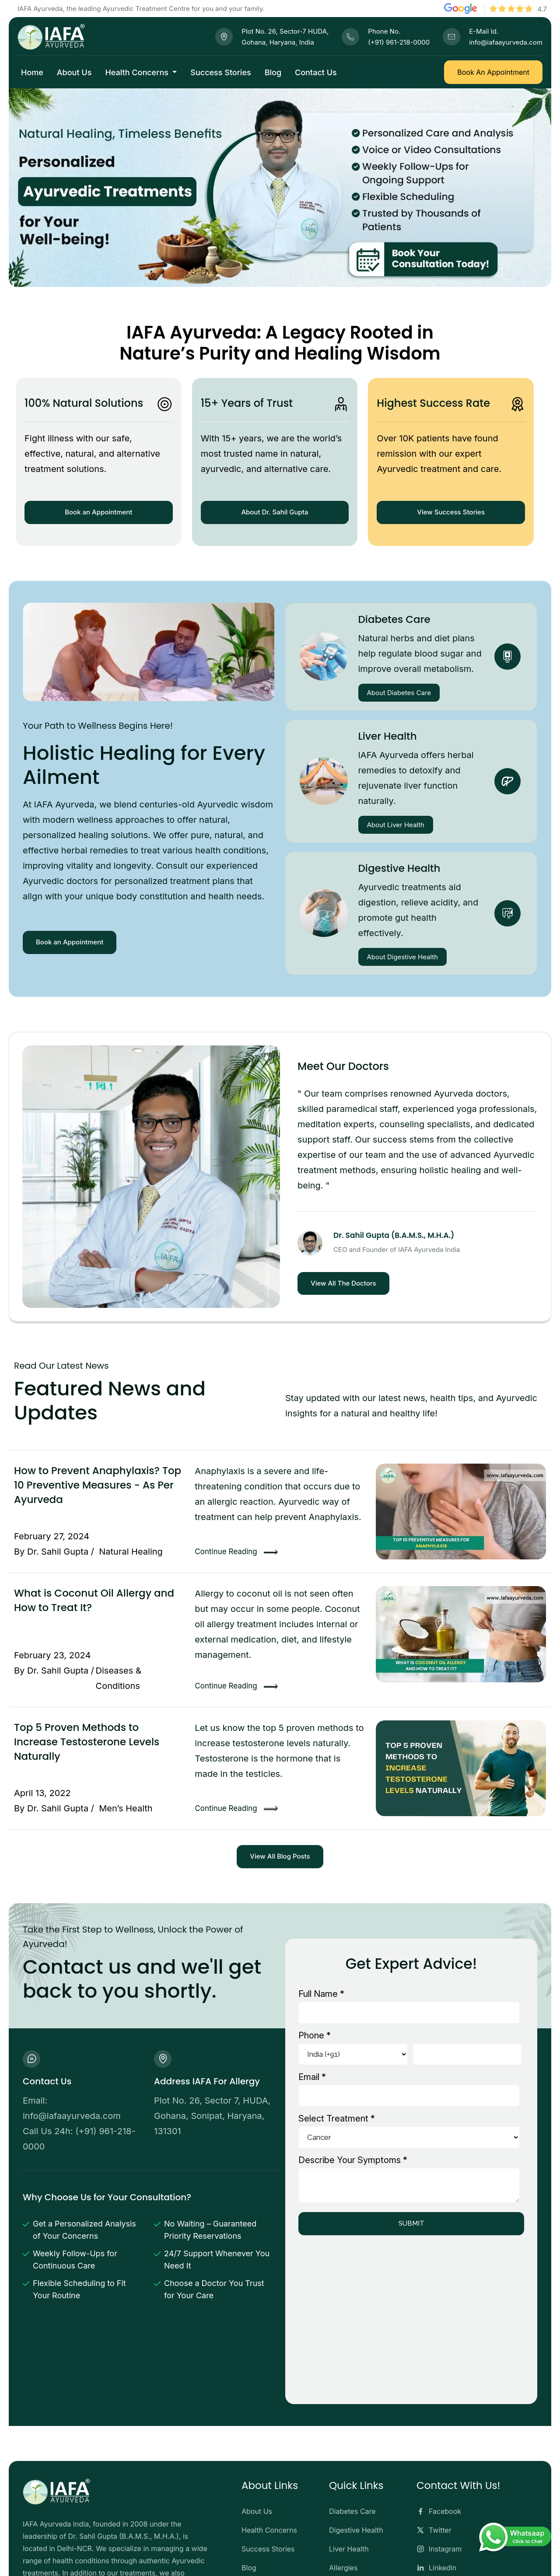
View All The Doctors (343, 1283)
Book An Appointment (493, 72)
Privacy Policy (523, 2559)
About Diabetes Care (399, 693)
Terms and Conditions (453, 2559)
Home (32, 72)
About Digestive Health (402, 957)
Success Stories (220, 72)
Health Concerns (269, 2433)
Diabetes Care (394, 619)
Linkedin (436, 2470)
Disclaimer (389, 2559)
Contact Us (316, 72)
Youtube (436, 2489)
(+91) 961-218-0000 (399, 42)
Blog (273, 72)
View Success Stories (451, 512)
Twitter (434, 2433)
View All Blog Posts (280, 1856)
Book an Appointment (98, 512)
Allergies (343, 2470)
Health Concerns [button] (137, 72)
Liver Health (387, 736)
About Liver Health (395, 825)
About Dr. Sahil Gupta (274, 512)
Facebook (438, 2414)
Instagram (439, 2451)
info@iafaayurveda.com (505, 42)
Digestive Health (399, 868)
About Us (74, 72)
